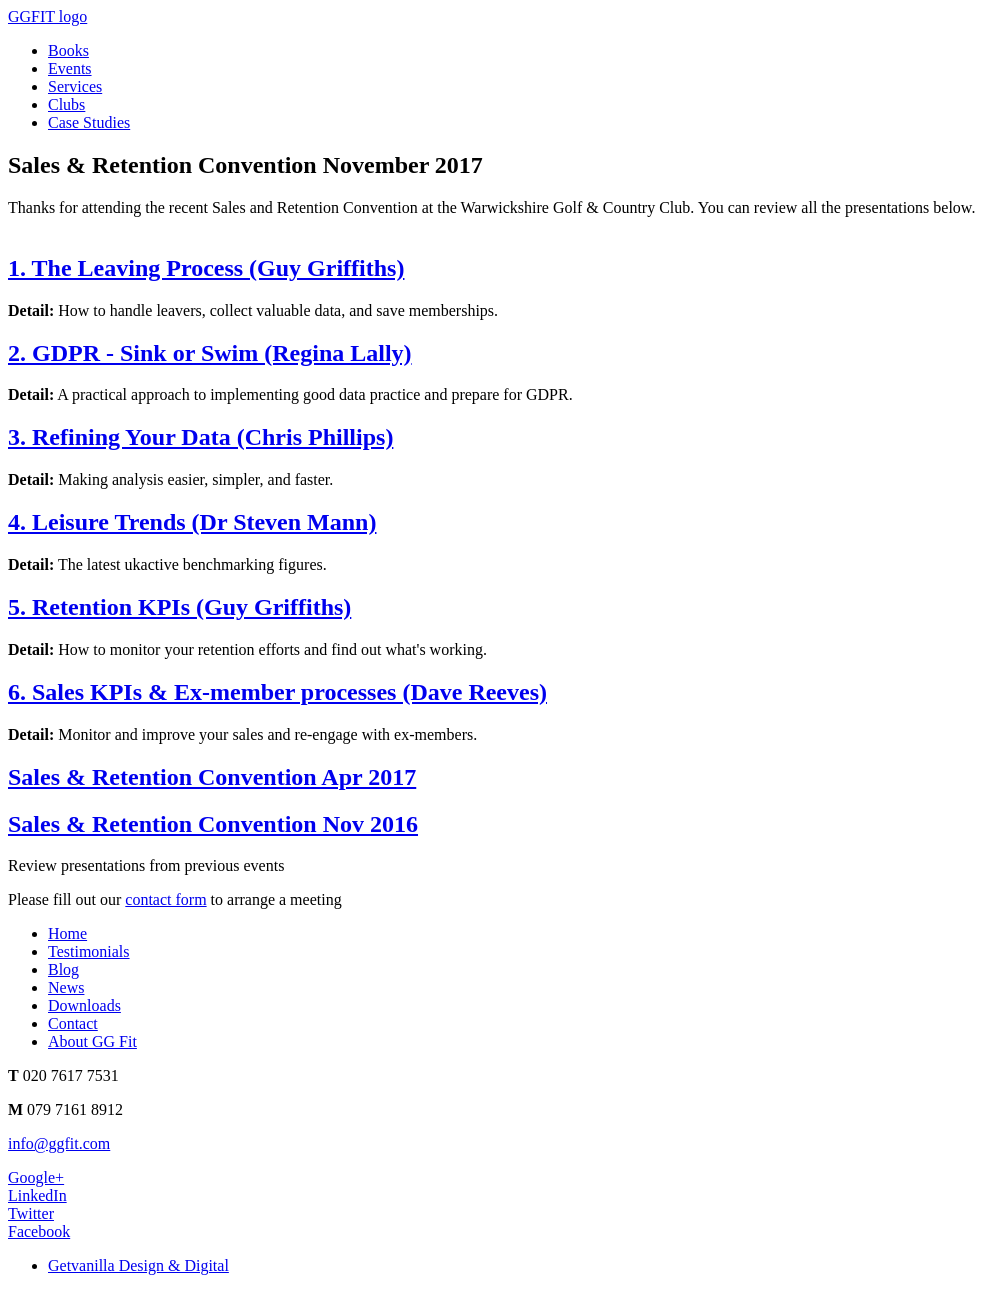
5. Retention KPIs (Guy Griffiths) (179, 607)
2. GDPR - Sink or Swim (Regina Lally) (210, 353)
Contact (73, 1023)
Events (70, 68)
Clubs (66, 104)
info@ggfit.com (59, 1143)
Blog (63, 969)
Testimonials (89, 951)
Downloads (84, 1005)
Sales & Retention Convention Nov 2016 (213, 824)
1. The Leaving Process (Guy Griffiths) (206, 268)
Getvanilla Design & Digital (138, 1265)
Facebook (39, 1231)
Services (75, 86)
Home (67, 933)
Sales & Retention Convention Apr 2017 (212, 777)
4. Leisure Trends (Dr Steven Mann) (192, 522)
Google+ (36, 1177)
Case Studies (89, 122)
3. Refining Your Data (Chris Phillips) (200, 437)
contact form (165, 899)
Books (68, 50)
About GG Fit (92, 1041)
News (66, 987)
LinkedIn (37, 1195)
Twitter (31, 1213)
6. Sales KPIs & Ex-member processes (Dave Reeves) (277, 692)
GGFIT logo (47, 16)
